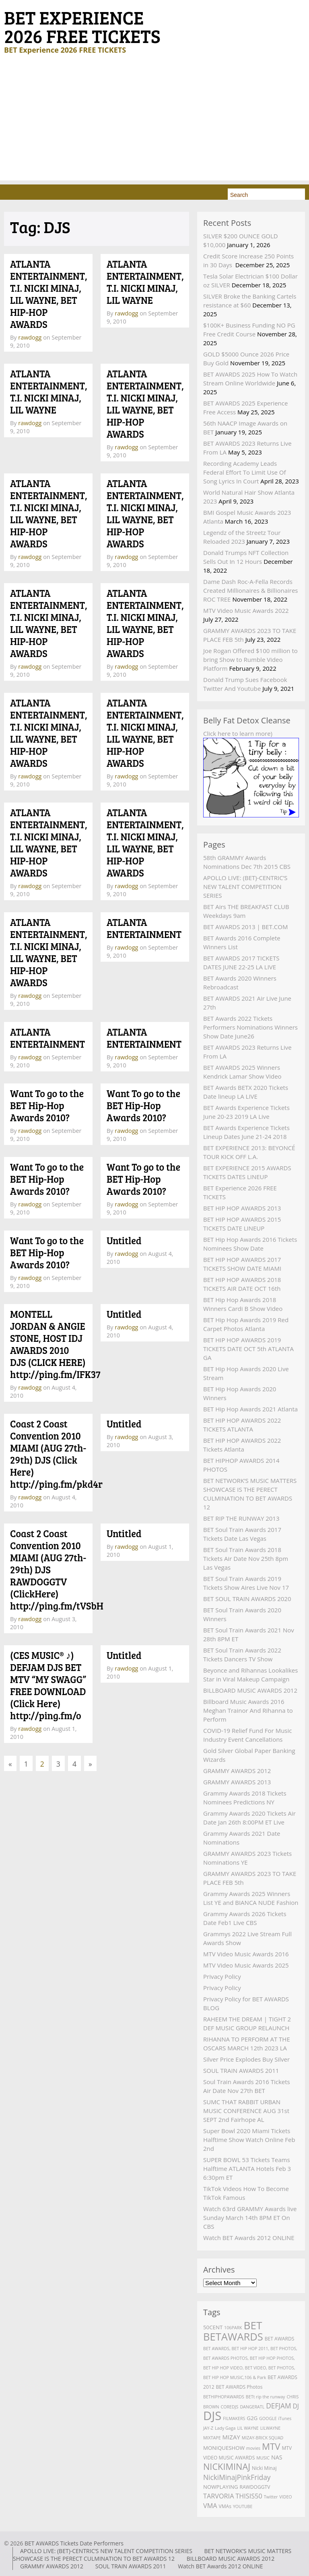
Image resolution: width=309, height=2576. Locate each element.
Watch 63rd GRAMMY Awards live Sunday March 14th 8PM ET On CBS (250, 2217)
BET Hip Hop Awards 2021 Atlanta (250, 1409)
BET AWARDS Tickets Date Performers (74, 2543)
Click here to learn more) (237, 733)
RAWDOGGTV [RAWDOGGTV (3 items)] (255, 2487)
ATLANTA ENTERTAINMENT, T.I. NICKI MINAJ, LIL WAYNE (145, 282)
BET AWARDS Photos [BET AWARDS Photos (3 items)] (239, 2387)
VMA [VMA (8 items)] (210, 2505)
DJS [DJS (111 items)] (212, 2416)
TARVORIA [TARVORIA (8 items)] (218, 2496)
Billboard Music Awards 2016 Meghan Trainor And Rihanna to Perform (248, 1710)
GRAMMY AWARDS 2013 (237, 1782)
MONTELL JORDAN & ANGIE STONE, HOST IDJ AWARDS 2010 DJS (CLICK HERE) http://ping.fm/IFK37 (55, 1344)
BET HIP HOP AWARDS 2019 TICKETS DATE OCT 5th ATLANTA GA (248, 1349)
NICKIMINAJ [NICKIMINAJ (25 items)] (226, 2466)
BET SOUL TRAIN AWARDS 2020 (247, 1599)
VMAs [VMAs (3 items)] (225, 2506)
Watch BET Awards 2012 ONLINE (249, 2238)
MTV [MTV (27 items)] (271, 2446)
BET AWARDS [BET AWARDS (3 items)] (280, 2338)
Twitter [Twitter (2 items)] (271, 2497)
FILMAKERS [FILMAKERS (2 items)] (234, 2418)
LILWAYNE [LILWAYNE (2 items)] (270, 2428)
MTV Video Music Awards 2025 (246, 1965)
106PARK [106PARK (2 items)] (233, 2327)
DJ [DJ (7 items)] (296, 2406)
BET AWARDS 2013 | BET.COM (245, 927)
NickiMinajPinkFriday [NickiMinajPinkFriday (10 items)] (236, 2477)
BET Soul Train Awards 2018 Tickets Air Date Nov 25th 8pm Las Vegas (245, 1558)
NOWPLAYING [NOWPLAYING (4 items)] (220, 2486)
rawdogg (29, 337)
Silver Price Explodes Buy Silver (246, 2059)
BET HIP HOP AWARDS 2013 (242, 1208)
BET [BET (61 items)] (253, 2325)
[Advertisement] (154, 124)
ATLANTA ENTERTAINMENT (144, 928)
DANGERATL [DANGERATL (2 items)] (252, 2407)
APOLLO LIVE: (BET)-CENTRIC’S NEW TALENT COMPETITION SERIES (245, 886)
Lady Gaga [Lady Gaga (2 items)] (225, 2428)
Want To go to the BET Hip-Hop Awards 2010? (47, 1105)
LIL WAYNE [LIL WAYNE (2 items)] (247, 2428)
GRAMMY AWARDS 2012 (237, 1771)
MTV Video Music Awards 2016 (246, 1954)
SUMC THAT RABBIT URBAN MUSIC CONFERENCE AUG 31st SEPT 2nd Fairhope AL (246, 2110)
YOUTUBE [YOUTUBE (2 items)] (242, 2506)
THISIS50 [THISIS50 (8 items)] (248, 2496)
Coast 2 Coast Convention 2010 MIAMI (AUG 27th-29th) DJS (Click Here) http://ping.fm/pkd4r (56, 1454)
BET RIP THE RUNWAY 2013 (241, 1518)
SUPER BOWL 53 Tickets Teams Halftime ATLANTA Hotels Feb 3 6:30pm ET (247, 2168)
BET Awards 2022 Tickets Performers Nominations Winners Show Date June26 (250, 1027)
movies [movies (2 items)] (253, 2448)
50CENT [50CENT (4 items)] (212, 2327)
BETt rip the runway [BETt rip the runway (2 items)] (265, 2397)
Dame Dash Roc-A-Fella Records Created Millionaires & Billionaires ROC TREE (250, 590)
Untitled (124, 1240)
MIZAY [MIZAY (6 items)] (231, 2437)
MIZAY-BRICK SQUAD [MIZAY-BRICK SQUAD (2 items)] (263, 2438)
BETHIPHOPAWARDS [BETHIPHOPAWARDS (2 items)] (223, 2397)
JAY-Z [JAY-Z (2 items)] (208, 2428)
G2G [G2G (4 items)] (252, 2418)
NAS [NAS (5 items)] (276, 2457)
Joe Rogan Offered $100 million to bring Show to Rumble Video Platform (250, 659)
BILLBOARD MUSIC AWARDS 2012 (250, 1690)
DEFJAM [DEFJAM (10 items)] (278, 2405)
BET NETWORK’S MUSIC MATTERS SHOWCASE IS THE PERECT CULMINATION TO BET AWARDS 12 (152, 2554)
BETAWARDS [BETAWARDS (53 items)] (233, 2336)
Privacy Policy (222, 1976)
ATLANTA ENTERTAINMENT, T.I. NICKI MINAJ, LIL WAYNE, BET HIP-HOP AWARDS (48, 294)
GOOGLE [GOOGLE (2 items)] (268, 2418)
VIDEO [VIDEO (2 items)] (285, 2497)
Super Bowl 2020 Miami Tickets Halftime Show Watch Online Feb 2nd (249, 2139)
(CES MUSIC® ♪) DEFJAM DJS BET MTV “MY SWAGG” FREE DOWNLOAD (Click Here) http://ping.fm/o (48, 1685)
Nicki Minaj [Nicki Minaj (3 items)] (264, 2468)
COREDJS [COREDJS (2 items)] (230, 2407)
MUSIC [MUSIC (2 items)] (263, 2458)
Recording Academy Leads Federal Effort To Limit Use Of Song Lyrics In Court (244, 472)
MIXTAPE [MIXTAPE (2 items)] (212, 2438)
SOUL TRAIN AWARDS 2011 (241, 2070)
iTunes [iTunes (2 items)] (285, 2418)
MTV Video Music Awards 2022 (246, 610)
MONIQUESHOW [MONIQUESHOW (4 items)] (224, 2447)
